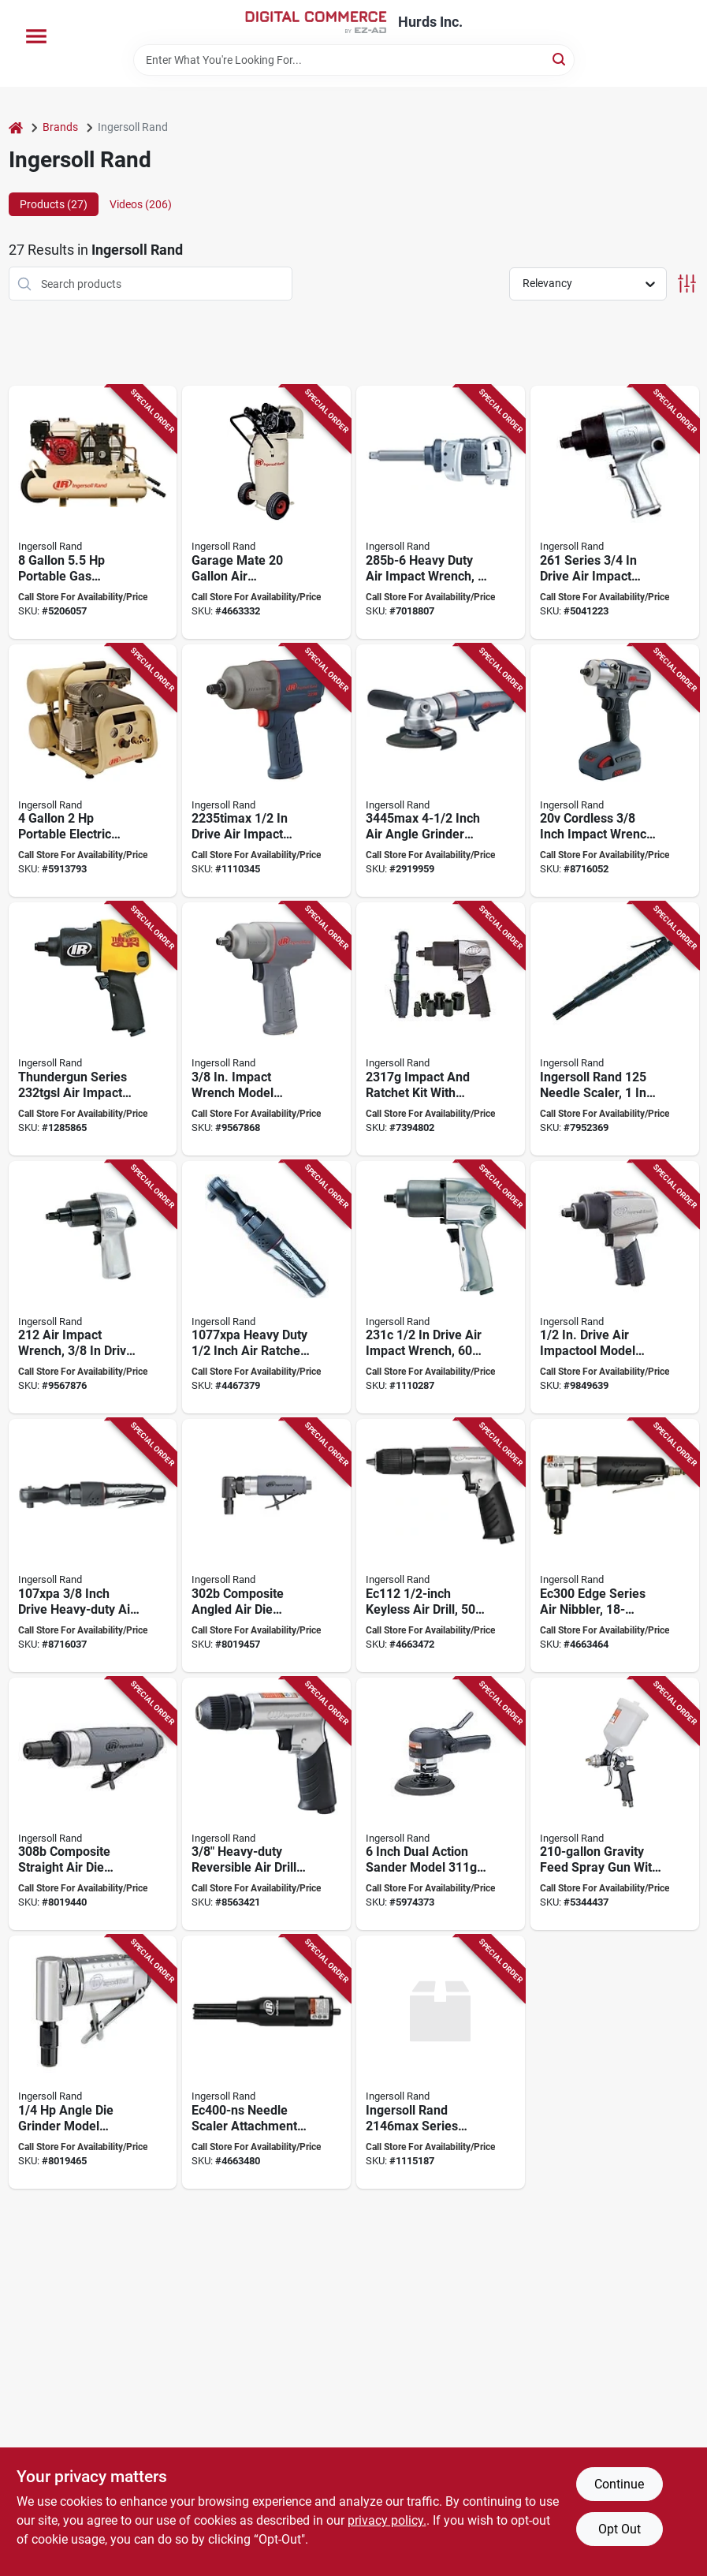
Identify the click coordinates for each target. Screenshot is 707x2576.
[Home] (16, 127)
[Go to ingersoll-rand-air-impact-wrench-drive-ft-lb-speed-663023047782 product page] (440, 1287)
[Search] (560, 59)
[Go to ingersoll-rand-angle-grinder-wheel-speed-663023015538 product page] (440, 771)
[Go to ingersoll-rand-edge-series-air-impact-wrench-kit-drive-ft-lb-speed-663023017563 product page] (440, 1028)
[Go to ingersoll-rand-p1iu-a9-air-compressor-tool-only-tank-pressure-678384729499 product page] (93, 771)
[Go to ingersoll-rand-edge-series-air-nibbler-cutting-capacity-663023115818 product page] (614, 1545)
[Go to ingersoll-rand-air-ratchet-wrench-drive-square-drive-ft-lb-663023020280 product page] (93, 1545)
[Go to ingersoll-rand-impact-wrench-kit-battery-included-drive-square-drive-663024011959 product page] (614, 771)
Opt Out (619, 2529)
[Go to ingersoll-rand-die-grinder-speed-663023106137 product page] (93, 1804)
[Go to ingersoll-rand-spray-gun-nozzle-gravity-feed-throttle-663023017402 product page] (614, 1804)
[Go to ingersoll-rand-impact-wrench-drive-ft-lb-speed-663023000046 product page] (93, 1287)
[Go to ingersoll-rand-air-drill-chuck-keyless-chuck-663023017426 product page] (266, 1804)
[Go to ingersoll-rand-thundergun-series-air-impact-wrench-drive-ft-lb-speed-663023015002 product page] (93, 1028)
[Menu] (36, 36)
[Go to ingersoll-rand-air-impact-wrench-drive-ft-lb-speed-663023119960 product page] (266, 771)
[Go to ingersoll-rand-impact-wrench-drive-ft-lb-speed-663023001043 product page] (614, 512)
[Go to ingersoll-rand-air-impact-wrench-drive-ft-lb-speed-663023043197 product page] (266, 1028)
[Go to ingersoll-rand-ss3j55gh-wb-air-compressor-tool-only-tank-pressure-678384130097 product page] (93, 512)
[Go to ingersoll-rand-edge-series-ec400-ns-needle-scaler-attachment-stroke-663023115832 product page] (266, 2062)
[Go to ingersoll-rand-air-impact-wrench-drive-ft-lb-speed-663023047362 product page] (440, 512)
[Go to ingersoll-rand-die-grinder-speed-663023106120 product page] (266, 1545)
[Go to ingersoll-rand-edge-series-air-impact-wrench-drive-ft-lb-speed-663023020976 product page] (614, 1287)
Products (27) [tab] (53, 204)
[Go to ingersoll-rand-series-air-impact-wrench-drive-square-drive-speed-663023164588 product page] (440, 2062)
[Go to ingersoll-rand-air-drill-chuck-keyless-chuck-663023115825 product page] (440, 1545)
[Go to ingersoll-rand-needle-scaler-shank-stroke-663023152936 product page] (614, 1028)
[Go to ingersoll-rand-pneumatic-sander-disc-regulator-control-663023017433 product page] (440, 1804)
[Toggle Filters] (687, 283)
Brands (60, 127)
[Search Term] (354, 60)
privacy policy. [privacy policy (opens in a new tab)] (387, 2520)
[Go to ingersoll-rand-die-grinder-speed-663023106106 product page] (93, 2062)
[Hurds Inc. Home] (316, 22)
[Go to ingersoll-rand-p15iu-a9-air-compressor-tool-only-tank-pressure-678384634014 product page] (266, 512)
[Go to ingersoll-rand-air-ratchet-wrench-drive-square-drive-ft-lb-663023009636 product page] (266, 1287)
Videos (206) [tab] (141, 204)
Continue (619, 2484)
